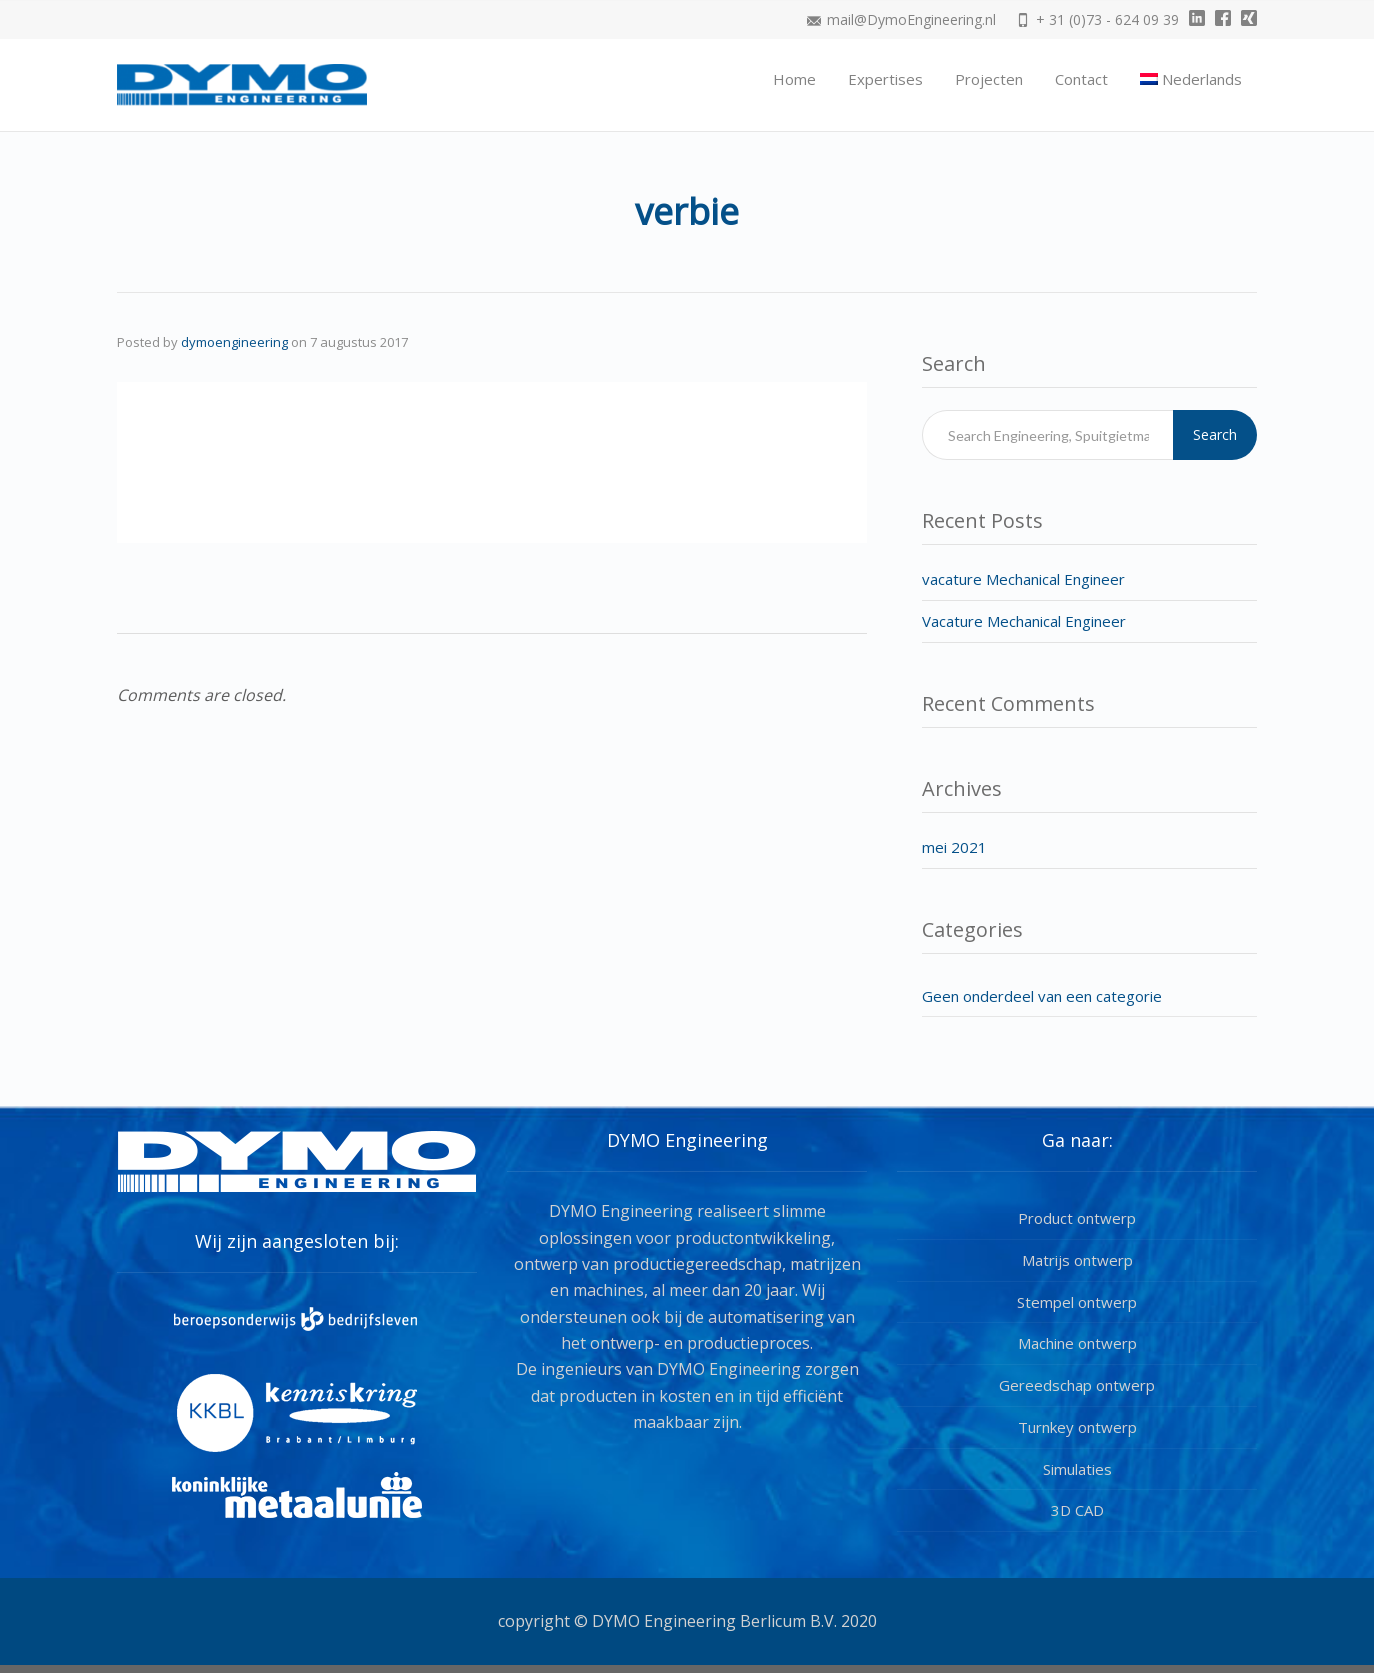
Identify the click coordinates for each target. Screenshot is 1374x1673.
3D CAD (1077, 1510)
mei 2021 (954, 847)
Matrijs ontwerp (1077, 1260)
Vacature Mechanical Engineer (1024, 621)
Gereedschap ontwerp (1077, 1385)
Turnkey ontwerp (1077, 1427)
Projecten (989, 79)
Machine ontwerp (1077, 1343)
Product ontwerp (1077, 1218)
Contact (1081, 79)
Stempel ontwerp (1077, 1302)
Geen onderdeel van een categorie (1042, 996)
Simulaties (1077, 1469)
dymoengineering (234, 342)
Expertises (885, 79)
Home (794, 79)
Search (1215, 434)
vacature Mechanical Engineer (1023, 579)
